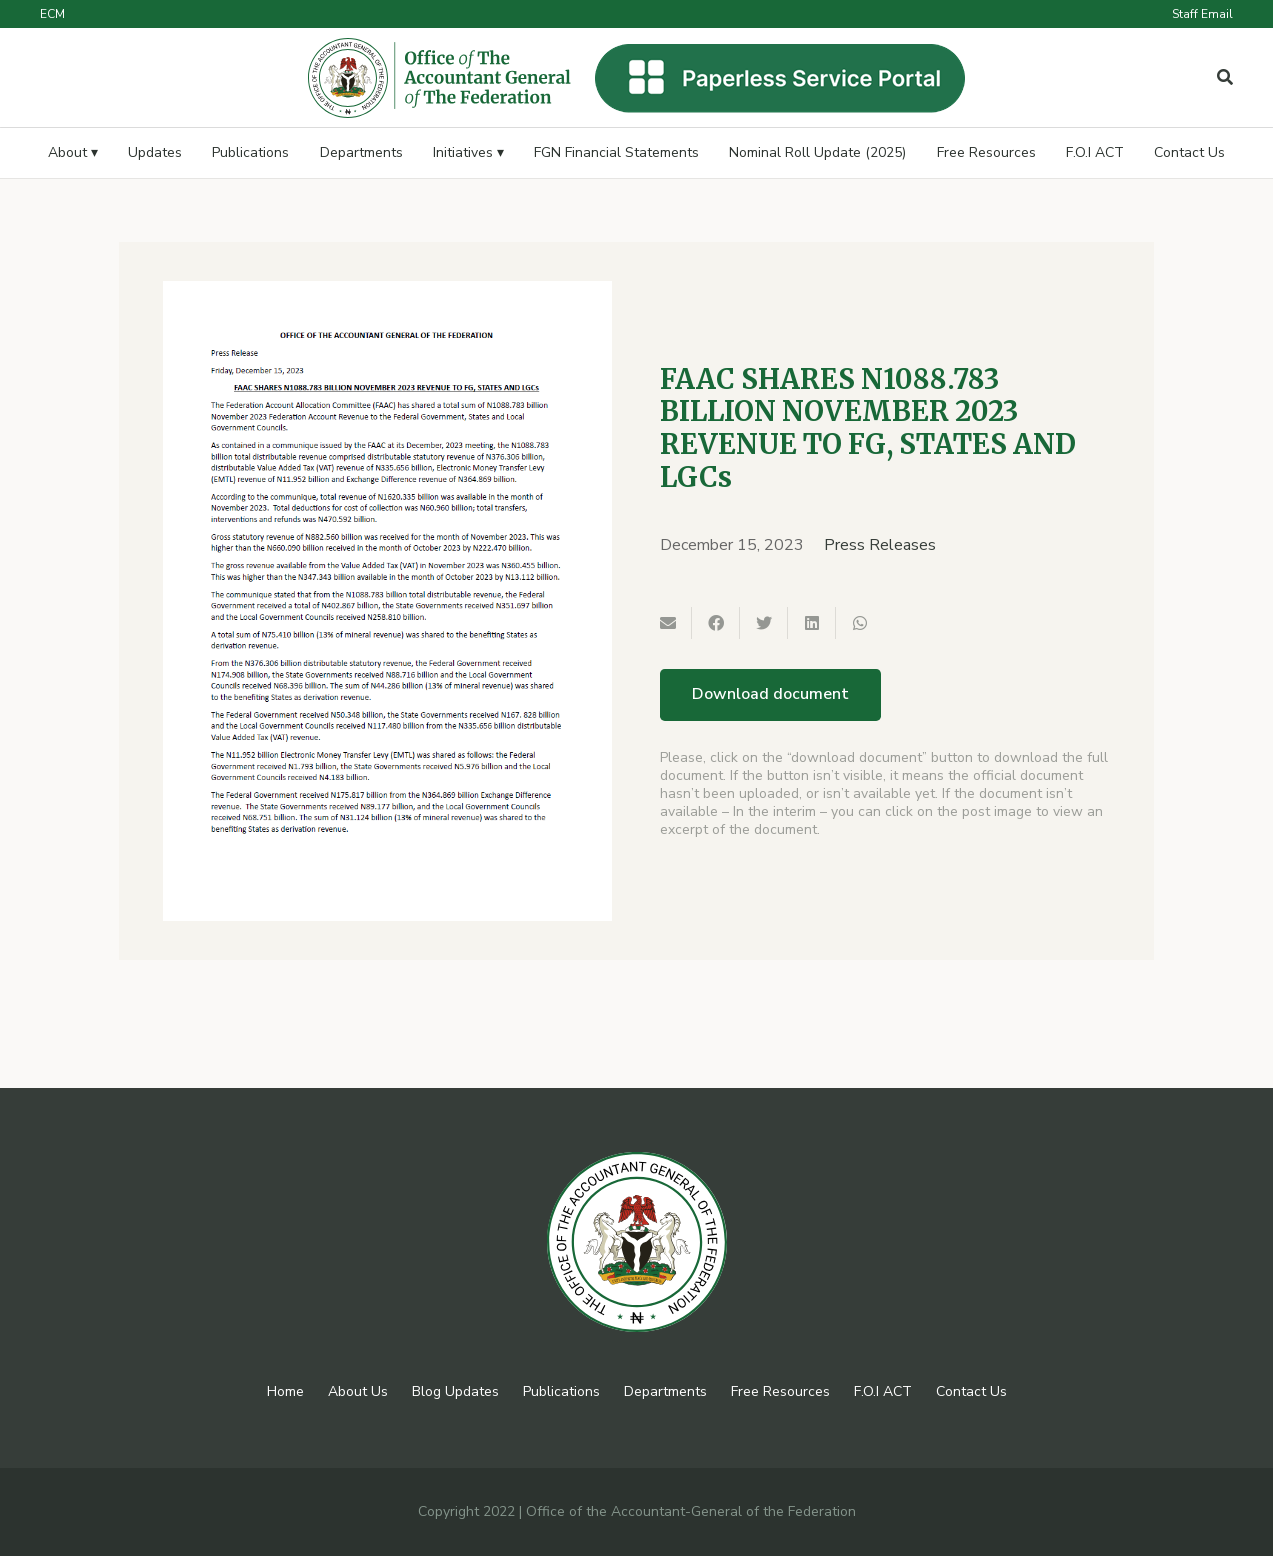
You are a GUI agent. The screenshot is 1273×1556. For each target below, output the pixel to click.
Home (285, 1391)
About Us (358, 1391)
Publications (561, 1391)
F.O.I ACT (883, 1391)
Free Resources (780, 1391)
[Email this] (668, 623)
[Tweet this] (764, 623)
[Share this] (716, 623)
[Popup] (1225, 78)
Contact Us (971, 1391)
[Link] (440, 78)
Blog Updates (455, 1391)
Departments (665, 1391)
